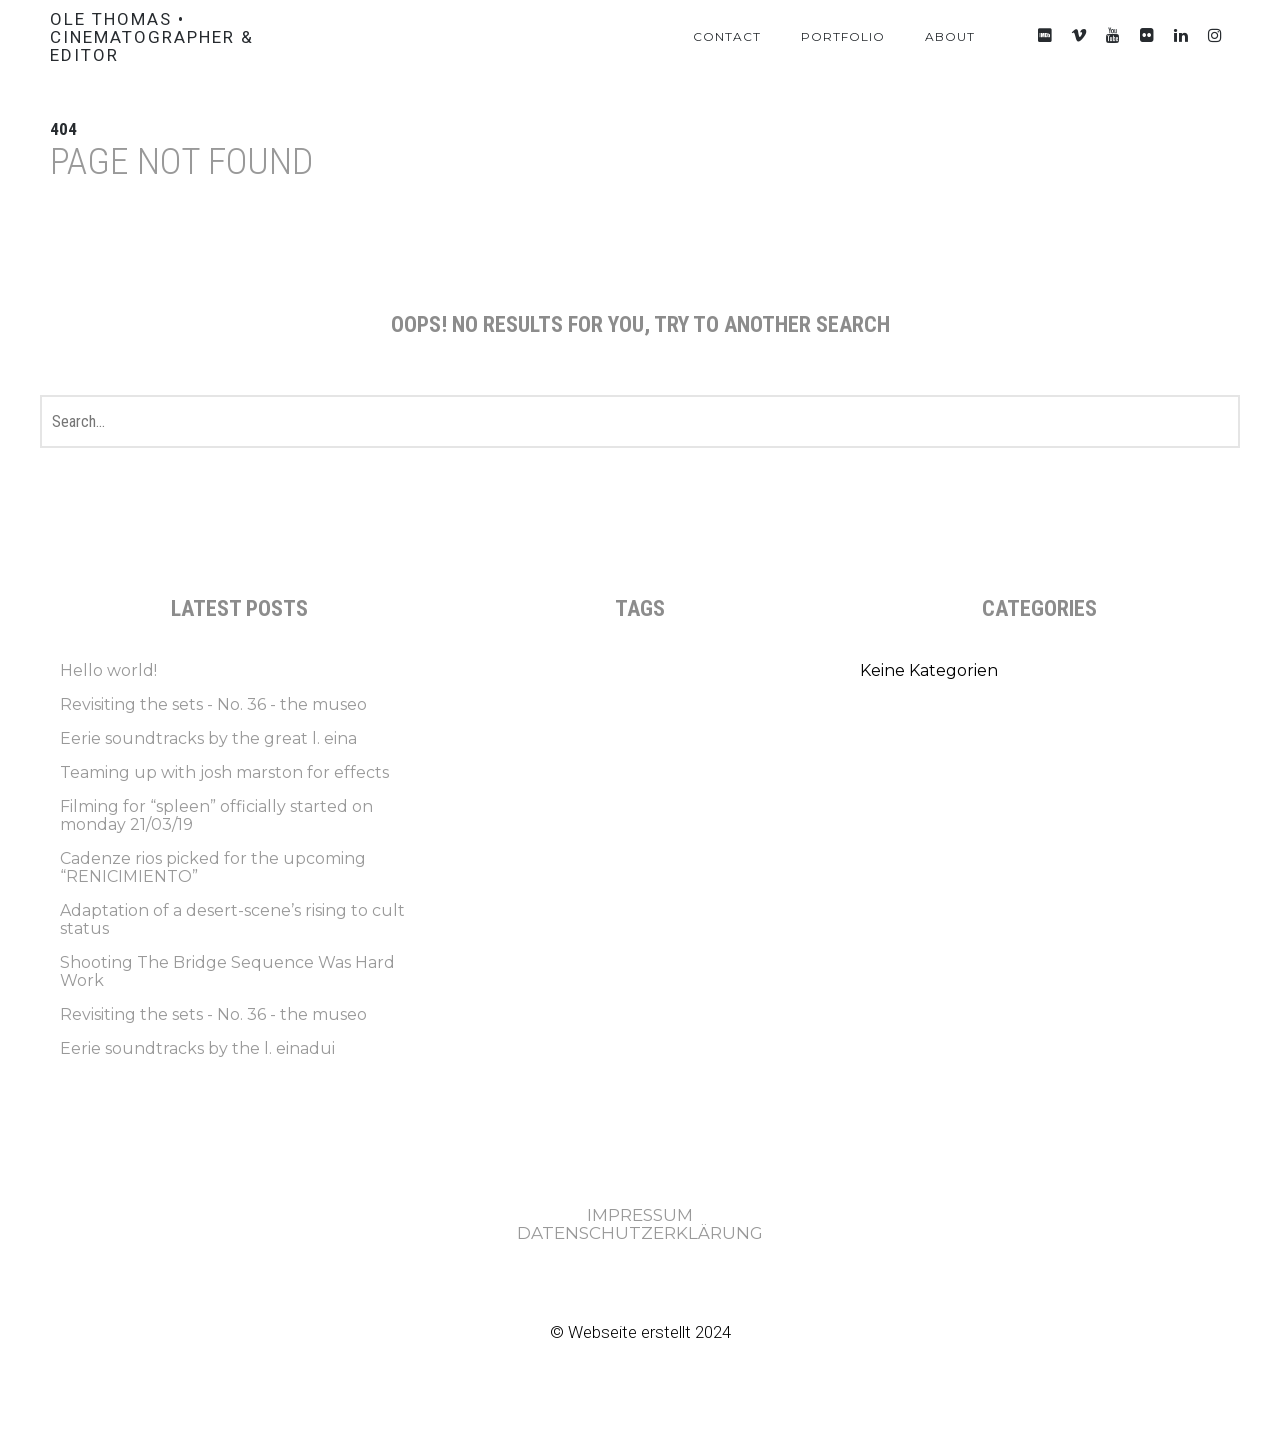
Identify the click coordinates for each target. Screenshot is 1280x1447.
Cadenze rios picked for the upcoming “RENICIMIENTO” (213, 867)
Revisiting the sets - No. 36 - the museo (213, 704)
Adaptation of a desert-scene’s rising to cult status (232, 919)
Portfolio (843, 36)
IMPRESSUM (640, 1215)
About (950, 36)
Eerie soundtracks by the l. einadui (197, 1048)
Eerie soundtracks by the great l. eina (208, 738)
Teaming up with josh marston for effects (224, 772)
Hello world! (108, 670)
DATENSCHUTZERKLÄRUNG (640, 1233)
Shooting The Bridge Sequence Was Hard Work (227, 971)
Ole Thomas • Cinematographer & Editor (152, 37)
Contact (727, 36)
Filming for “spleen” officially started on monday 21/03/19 (216, 815)
